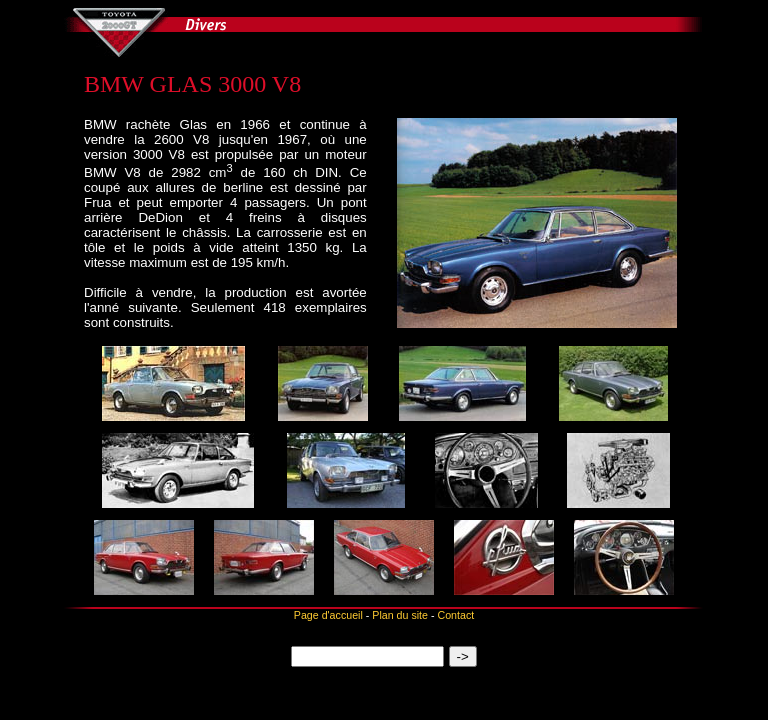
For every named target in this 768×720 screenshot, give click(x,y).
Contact (455, 615)
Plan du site (400, 615)
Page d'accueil (328, 615)
